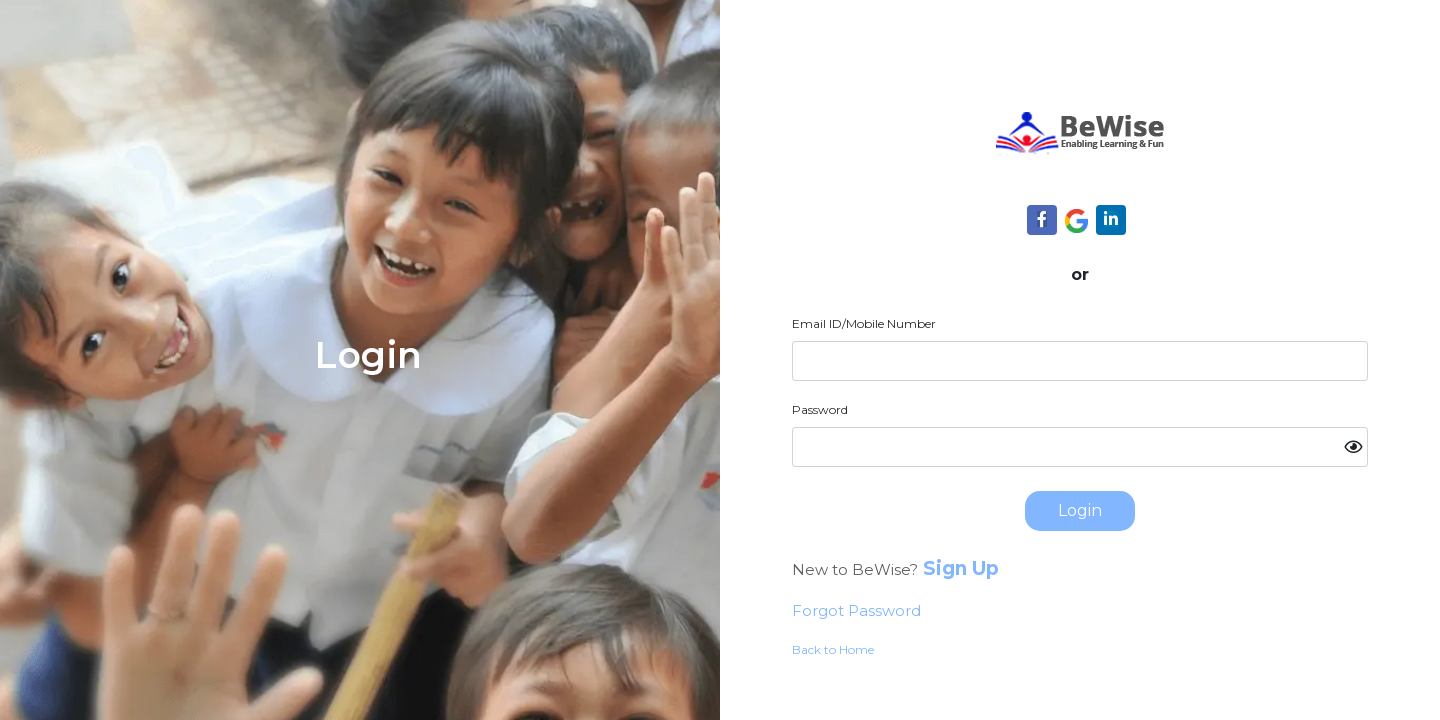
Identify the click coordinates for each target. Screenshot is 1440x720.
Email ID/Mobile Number (864, 323)
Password (820, 409)
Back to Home (833, 649)
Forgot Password (856, 610)
